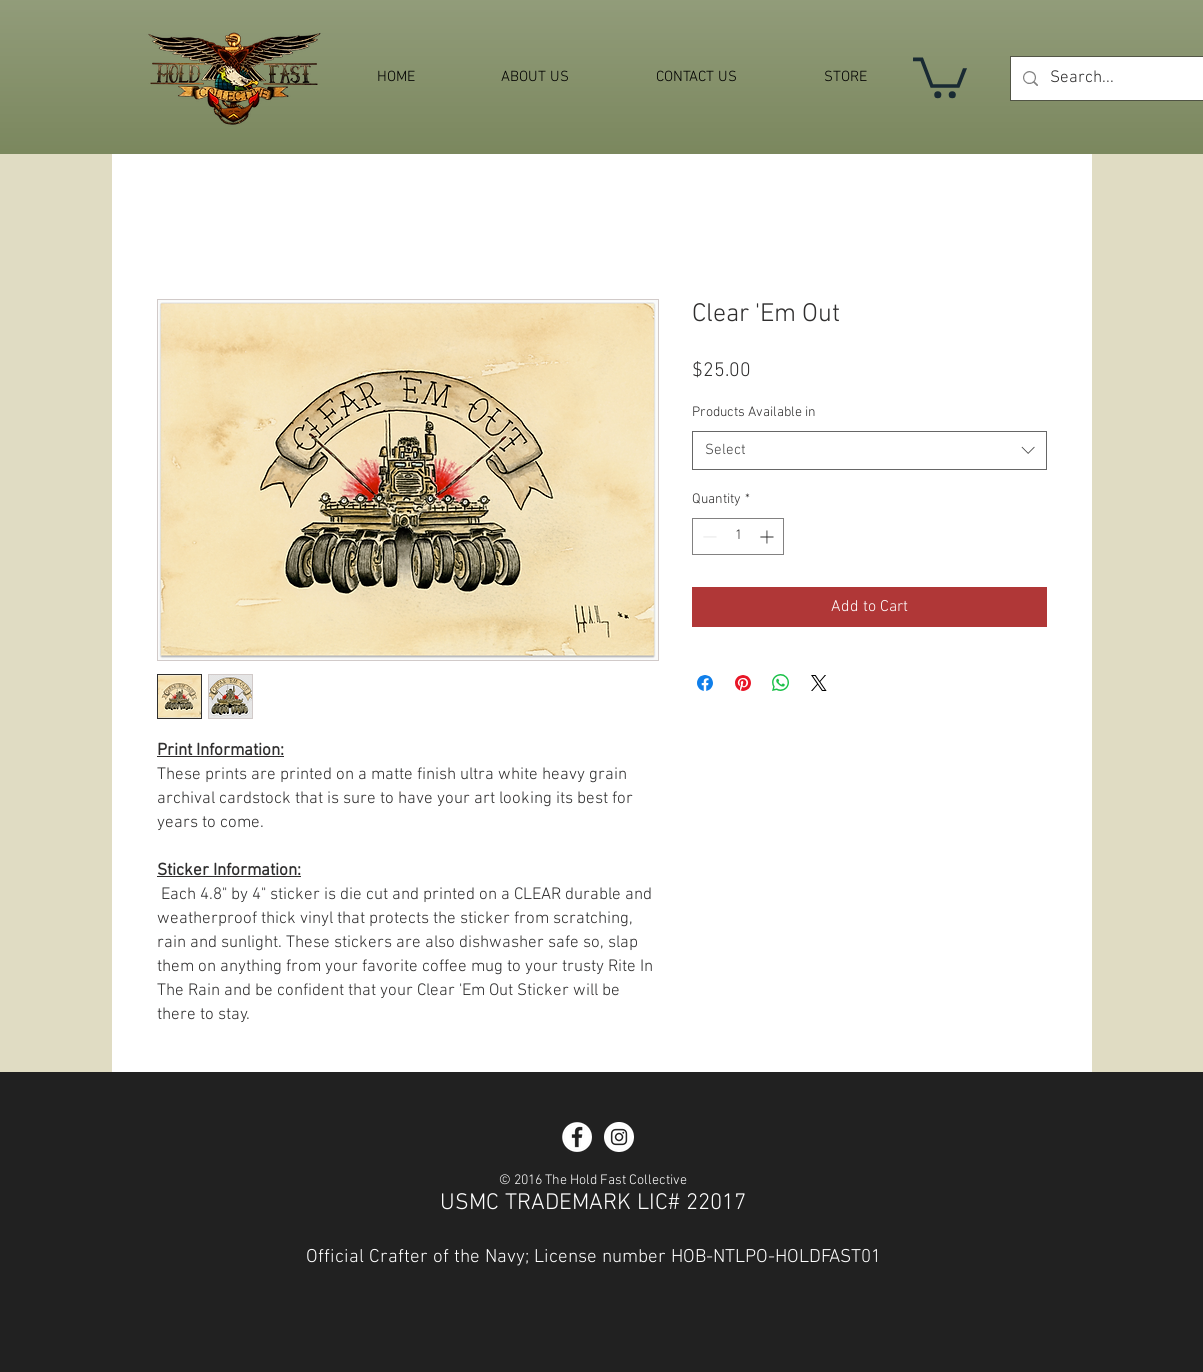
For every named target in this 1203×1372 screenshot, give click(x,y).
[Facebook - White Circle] (577, 1137)
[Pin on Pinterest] (743, 683)
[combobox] (869, 450)
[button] (940, 75)
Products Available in (754, 412)
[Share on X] (819, 683)
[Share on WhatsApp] (781, 683)
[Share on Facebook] (705, 683)
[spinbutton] (738, 536)
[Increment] (768, 536)
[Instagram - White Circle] (619, 1137)
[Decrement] (707, 536)
